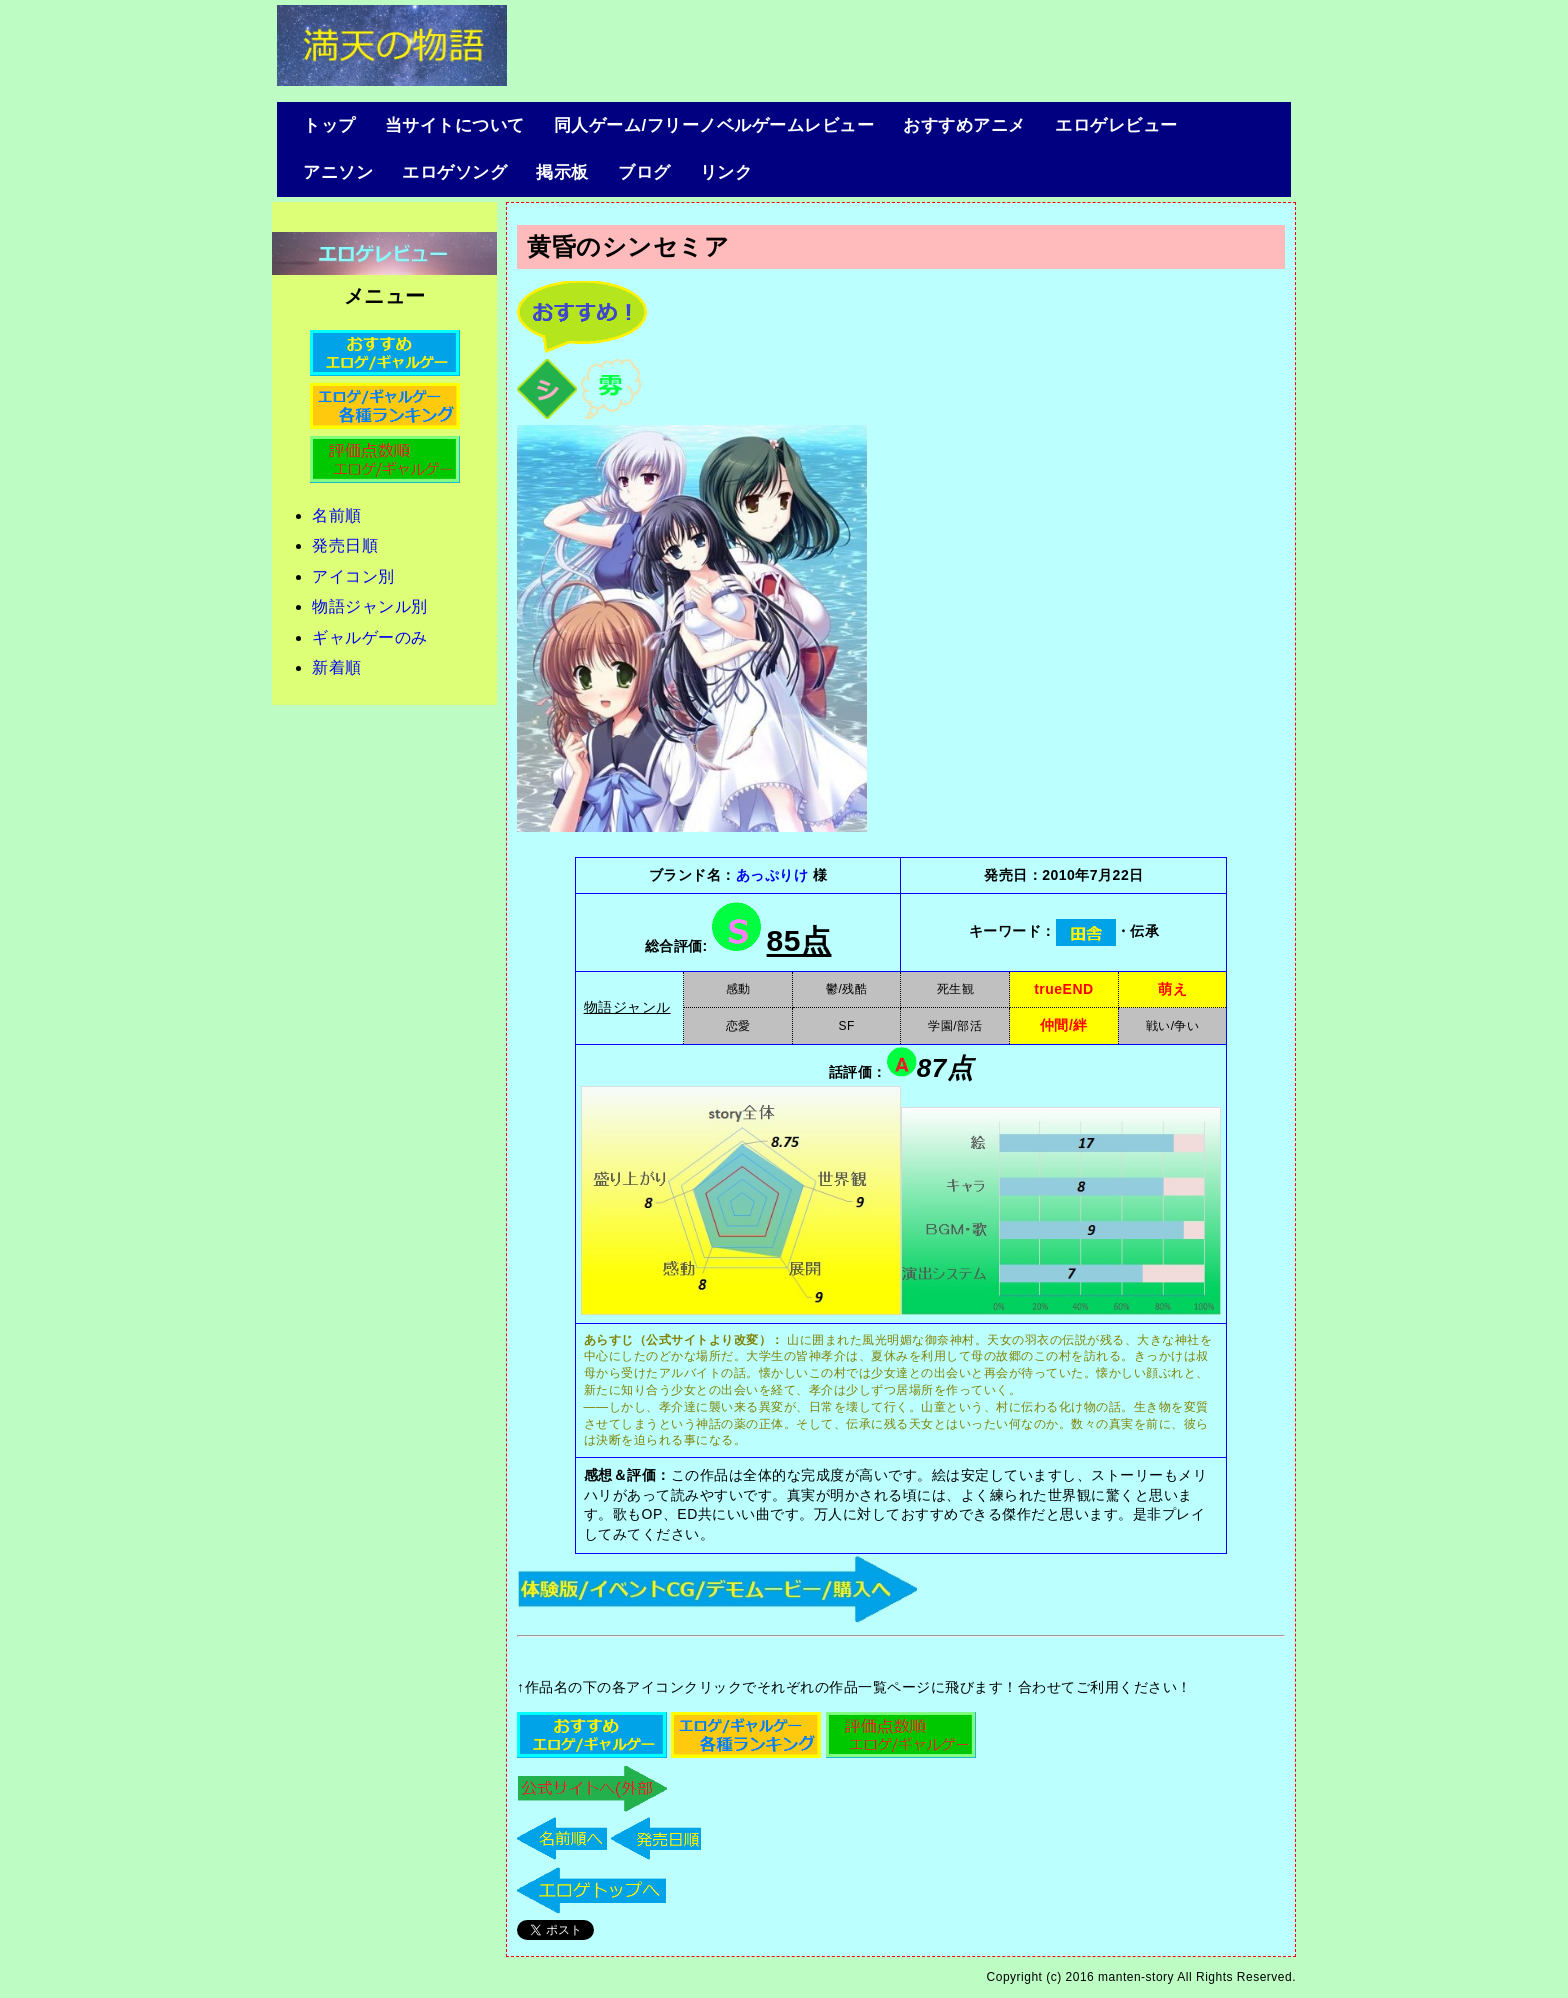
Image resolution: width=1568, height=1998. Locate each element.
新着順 (337, 667)
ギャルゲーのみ (370, 637)
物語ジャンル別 (370, 606)
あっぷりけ (772, 875)
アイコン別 (353, 576)
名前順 (337, 515)
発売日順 (345, 545)
